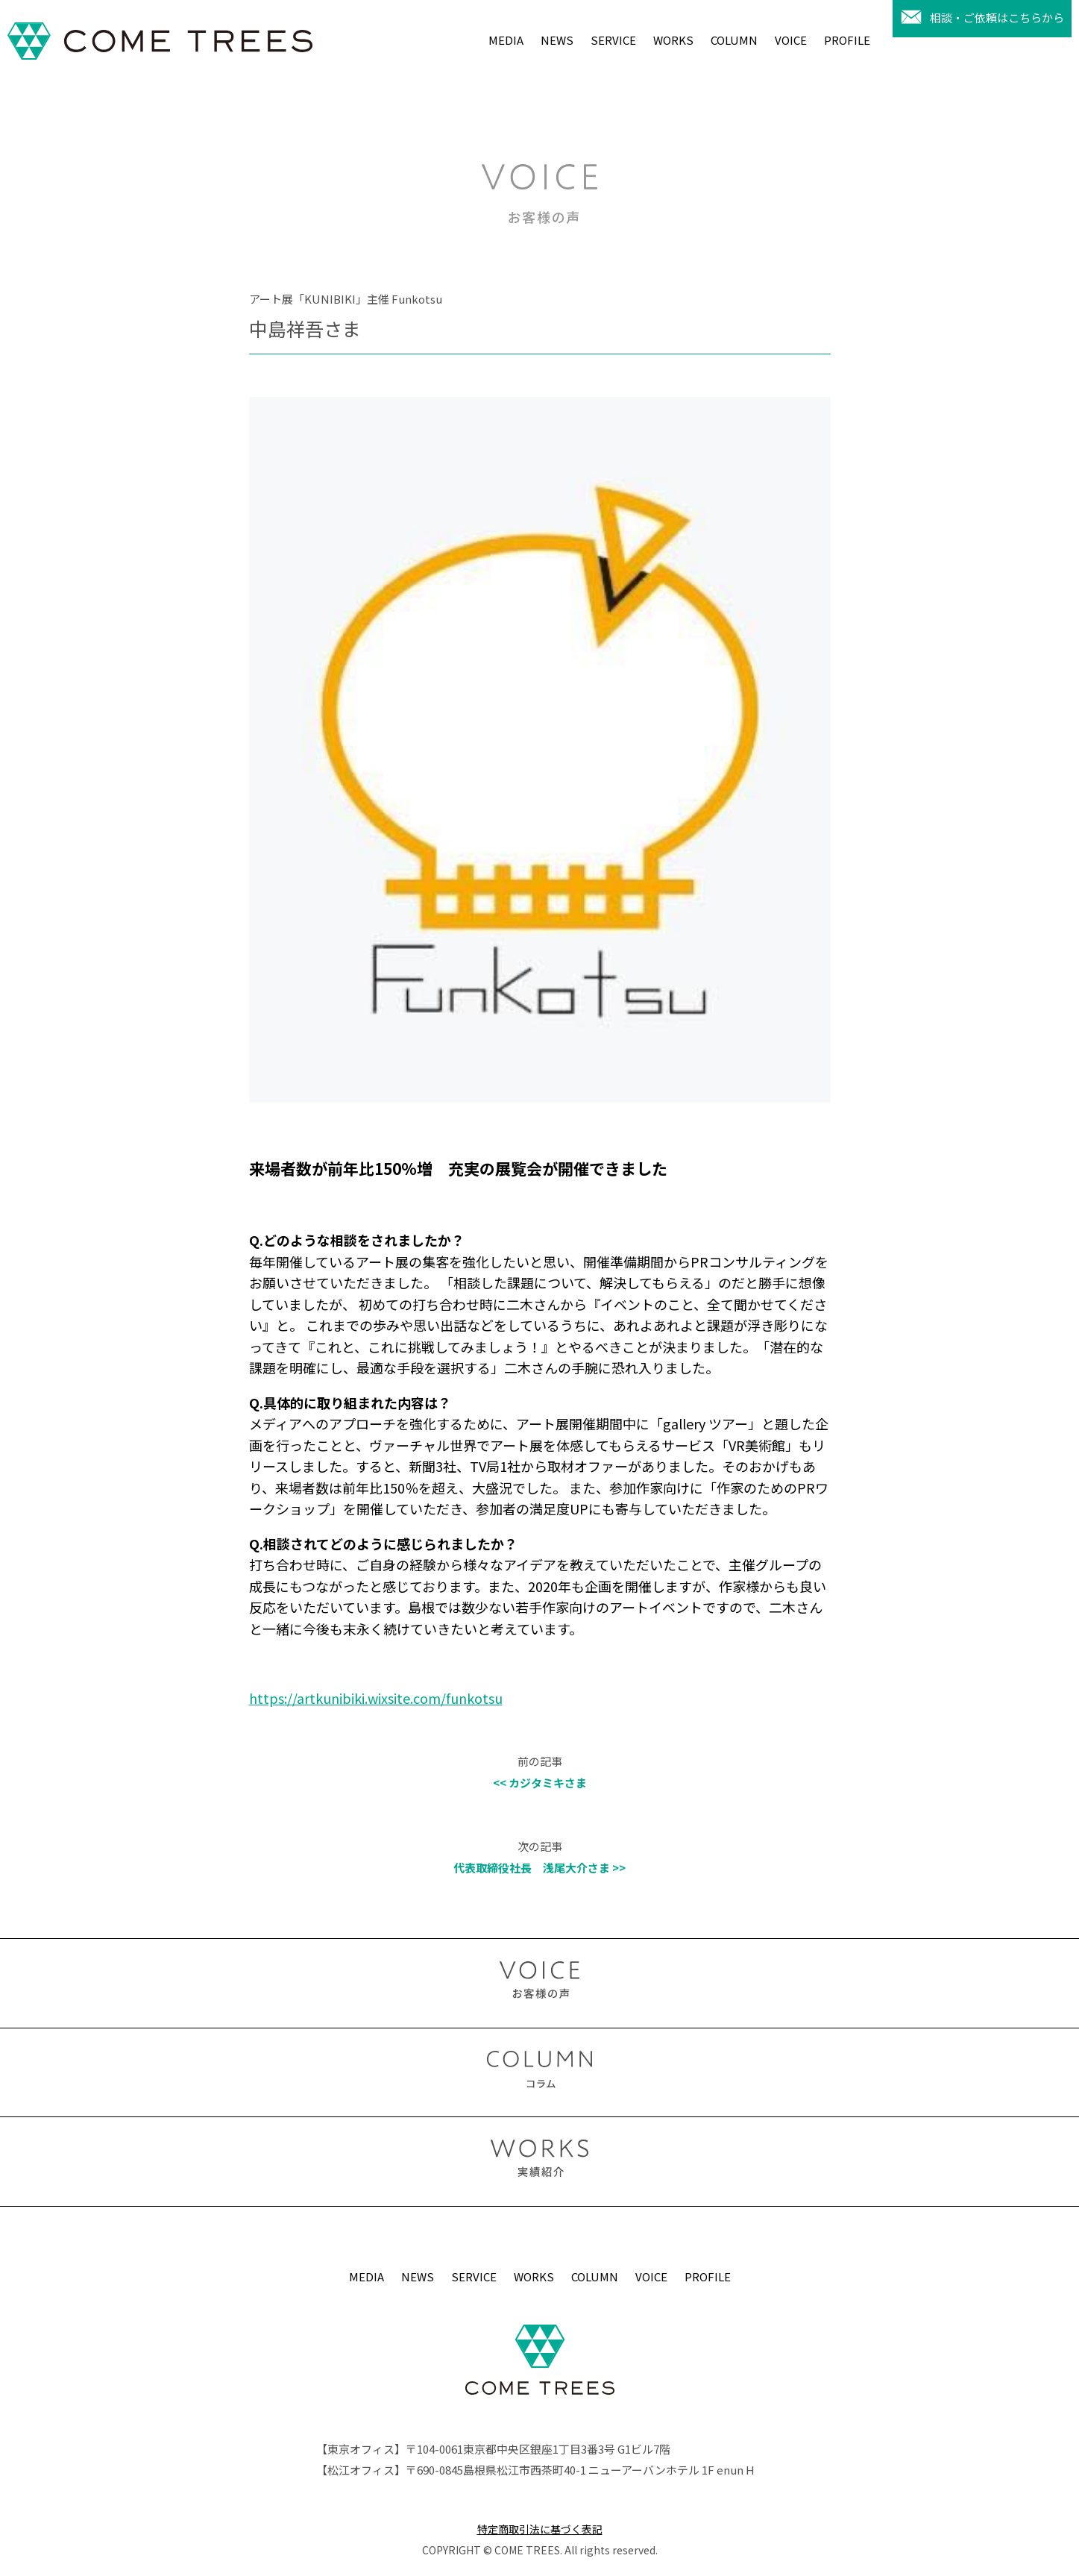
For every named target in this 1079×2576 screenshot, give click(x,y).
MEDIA (505, 40)
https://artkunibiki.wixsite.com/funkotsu (376, 1698)
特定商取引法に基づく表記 (540, 2529)
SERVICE (613, 40)
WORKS (673, 40)
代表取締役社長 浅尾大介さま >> (539, 1867)
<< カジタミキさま (540, 1782)
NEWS (557, 40)
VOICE (791, 40)
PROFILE (847, 40)
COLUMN (734, 40)
